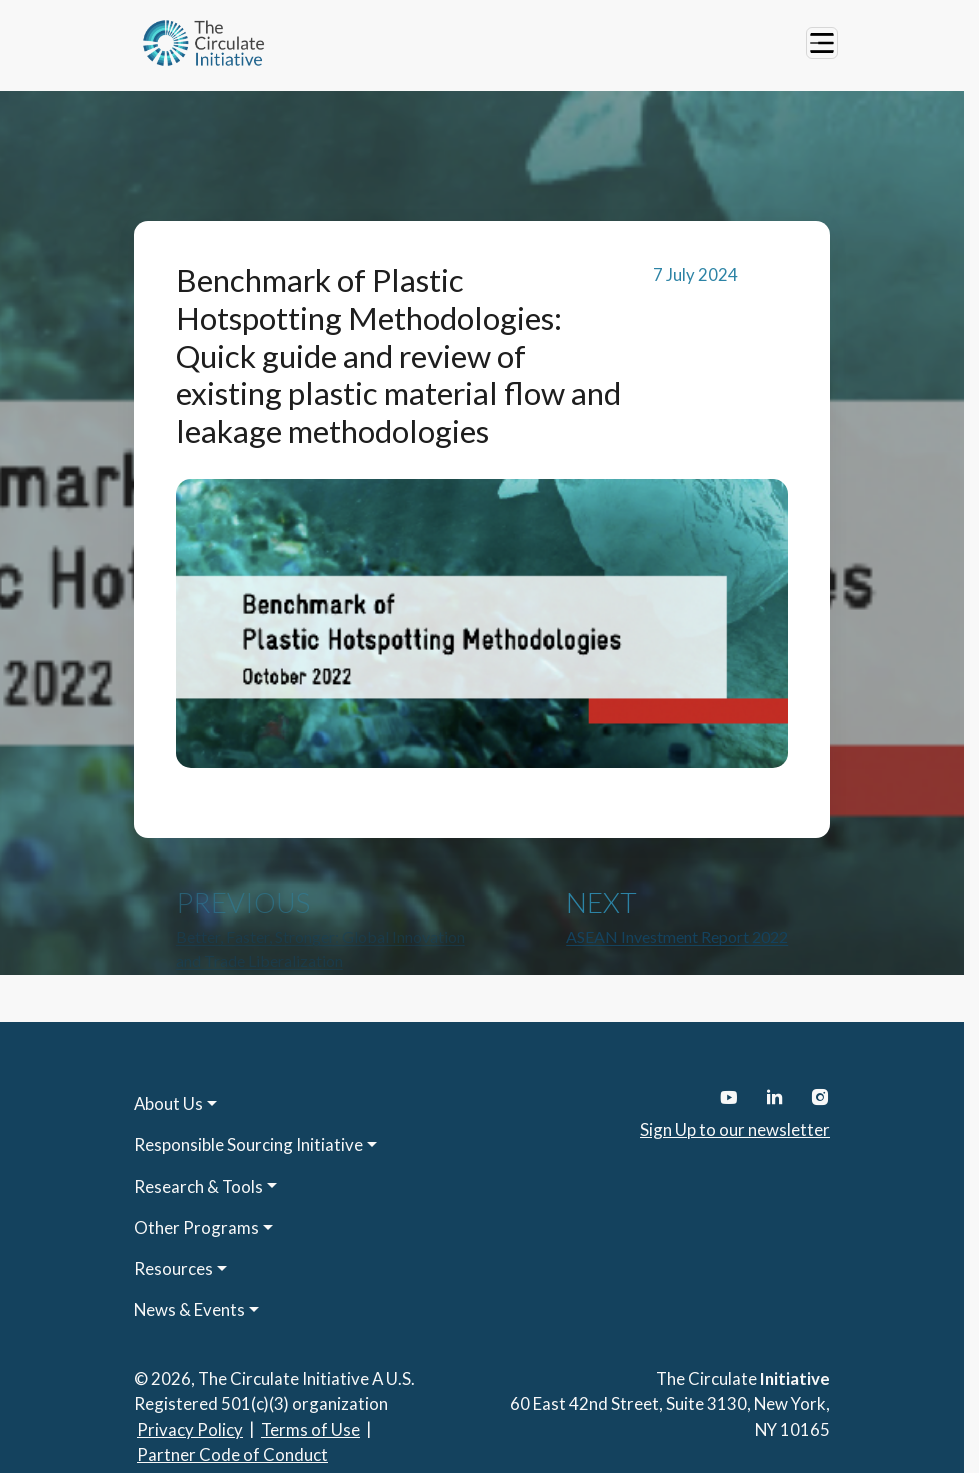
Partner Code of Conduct (232, 1454)
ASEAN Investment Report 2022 (677, 936)
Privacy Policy (190, 1429)
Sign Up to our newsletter (735, 1129)
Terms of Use (310, 1429)
